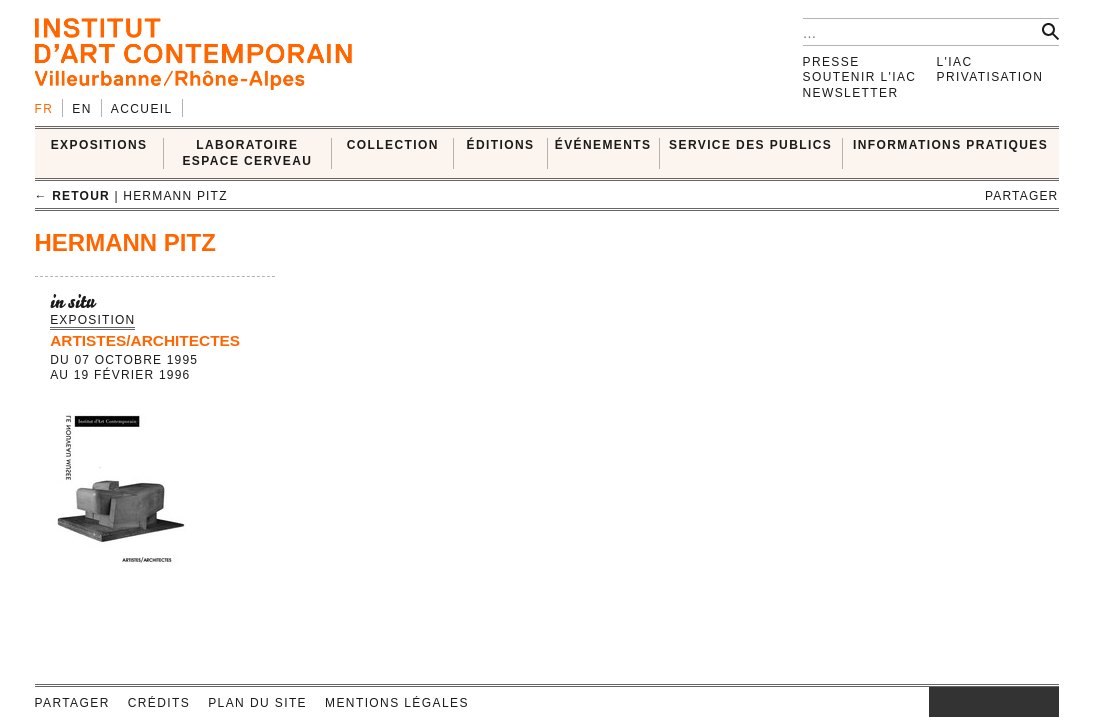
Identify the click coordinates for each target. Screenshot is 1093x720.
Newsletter (851, 93)
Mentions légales (397, 703)
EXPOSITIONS (99, 145)
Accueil (142, 109)
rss (1044, 702)
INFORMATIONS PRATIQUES (950, 145)
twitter (984, 702)
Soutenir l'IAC (860, 77)
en (81, 109)
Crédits (159, 703)
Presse (831, 62)
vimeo (1014, 702)
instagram (939, 702)
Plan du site (257, 703)
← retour (72, 196)
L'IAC (955, 62)
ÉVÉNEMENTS (603, 145)
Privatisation (990, 77)
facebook (959, 702)
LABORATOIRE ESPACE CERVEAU (247, 152)
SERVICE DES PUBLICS (750, 145)
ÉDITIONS (501, 145)
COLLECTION (393, 145)
